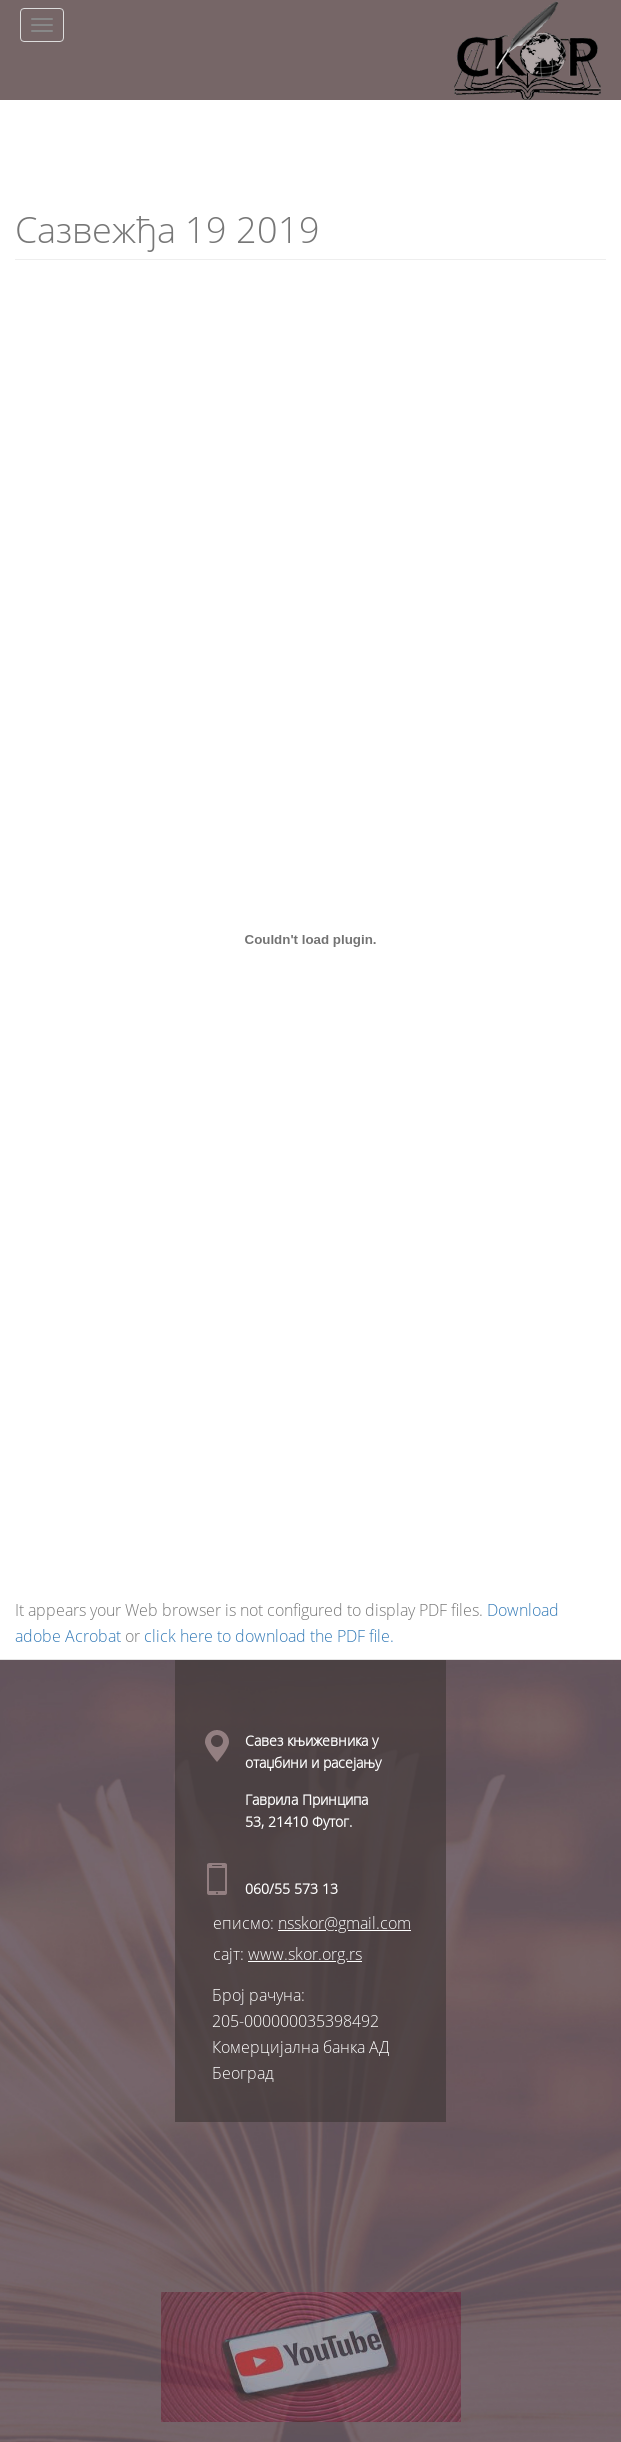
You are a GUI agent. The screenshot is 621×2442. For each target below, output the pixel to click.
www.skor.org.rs (305, 1954)
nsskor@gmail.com (344, 1923)
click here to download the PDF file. (269, 1636)
